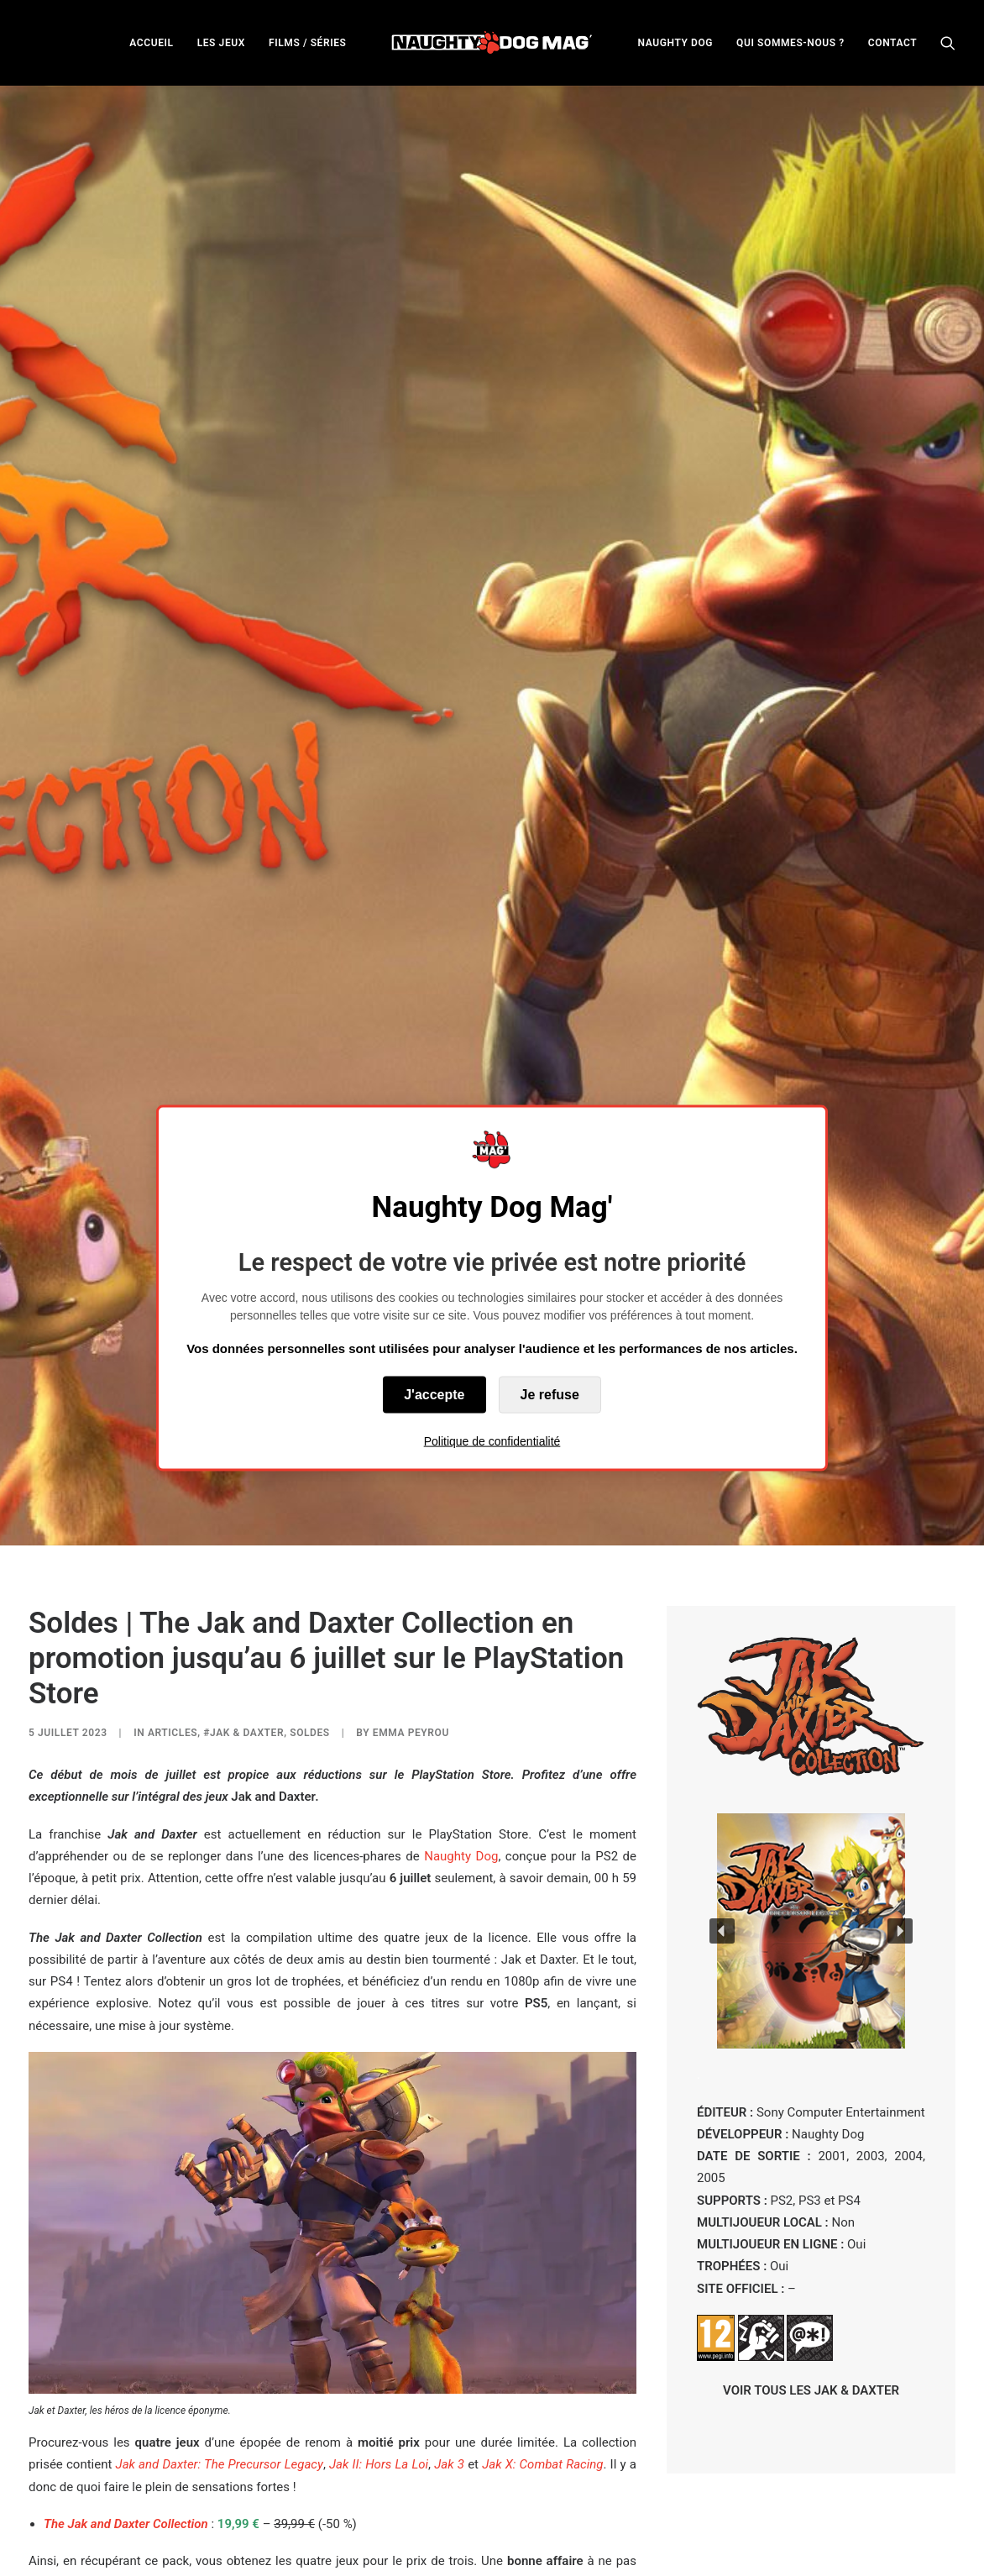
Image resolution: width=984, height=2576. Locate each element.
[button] (947, 42)
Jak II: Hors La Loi (378, 2136)
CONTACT (892, 43)
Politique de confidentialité (492, 1441)
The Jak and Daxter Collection (126, 2195)
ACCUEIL (151, 43)
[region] (811, 1603)
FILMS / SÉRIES (308, 43)
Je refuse (550, 1395)
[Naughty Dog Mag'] (492, 42)
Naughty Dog (461, 1527)
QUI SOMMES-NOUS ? (790, 43)
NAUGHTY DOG (676, 43)
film (314, 2277)
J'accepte (434, 1395)
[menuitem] (151, 42)
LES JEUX (221, 43)
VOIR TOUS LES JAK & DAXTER (811, 2062)
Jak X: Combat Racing (542, 2136)
